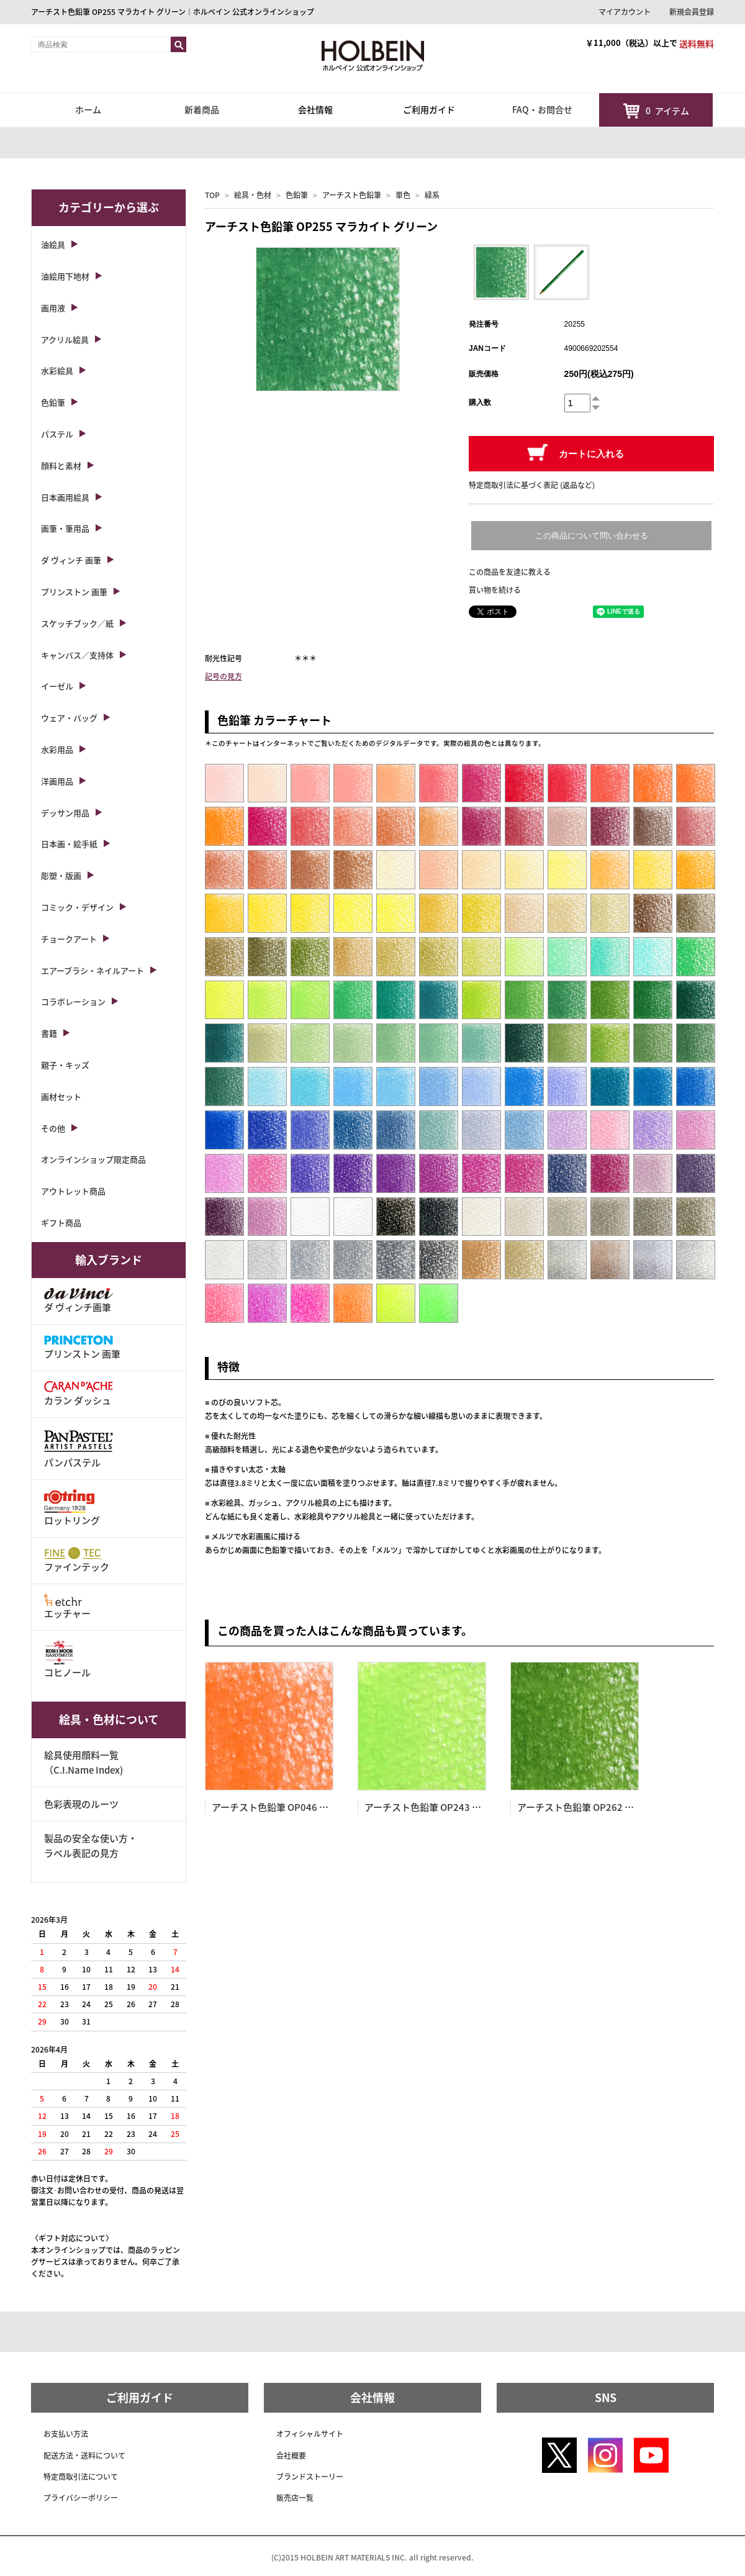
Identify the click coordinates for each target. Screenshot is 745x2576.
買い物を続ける (495, 590)
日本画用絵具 (65, 497)
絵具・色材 (252, 195)
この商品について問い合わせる (591, 535)
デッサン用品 (65, 813)
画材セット (61, 1096)
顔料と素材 (61, 465)
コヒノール (67, 1659)
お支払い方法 (65, 2433)
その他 (53, 1128)
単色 (402, 195)
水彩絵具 (57, 370)
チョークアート (69, 939)
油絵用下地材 (65, 276)
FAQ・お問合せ (542, 109)
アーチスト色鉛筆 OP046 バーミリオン (293, 1807)
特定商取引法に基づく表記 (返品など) (532, 485)
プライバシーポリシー (80, 2497)
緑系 (432, 195)
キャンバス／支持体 (77, 655)
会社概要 (291, 2455)
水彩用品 (57, 749)
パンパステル (78, 1448)
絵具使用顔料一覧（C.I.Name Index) (83, 1762)
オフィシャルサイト (309, 2433)
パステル (57, 434)
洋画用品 (57, 781)
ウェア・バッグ (69, 717)
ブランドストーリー (309, 2476)
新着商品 (201, 109)
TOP (212, 195)
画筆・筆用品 (65, 528)
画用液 (53, 308)
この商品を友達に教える (510, 572)
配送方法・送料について (84, 2455)
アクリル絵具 (65, 339)
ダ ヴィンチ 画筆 (71, 560)
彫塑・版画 (61, 875)
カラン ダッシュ (78, 1394)
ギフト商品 (61, 1222)
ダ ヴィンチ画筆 (78, 1300)
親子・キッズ (65, 1065)
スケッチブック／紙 (77, 623)
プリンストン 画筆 (74, 591)
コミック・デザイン (77, 907)
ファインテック (76, 1560)
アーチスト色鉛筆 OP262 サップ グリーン (604, 1807)
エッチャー (67, 1607)
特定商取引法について (80, 2476)
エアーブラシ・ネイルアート (92, 970)
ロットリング (72, 1508)
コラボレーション (73, 1001)
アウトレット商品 (73, 1191)
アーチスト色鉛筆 (351, 195)
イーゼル (57, 686)
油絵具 (53, 244)
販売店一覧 (295, 2497)
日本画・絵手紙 (69, 844)
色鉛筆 (297, 195)
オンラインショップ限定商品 (93, 1159)
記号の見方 (223, 676)
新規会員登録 (691, 11)
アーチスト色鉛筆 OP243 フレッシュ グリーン (460, 1807)
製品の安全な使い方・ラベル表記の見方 (90, 1845)
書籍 (49, 1033)
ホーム (88, 109)
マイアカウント (624, 11)
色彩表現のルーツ (81, 1804)
